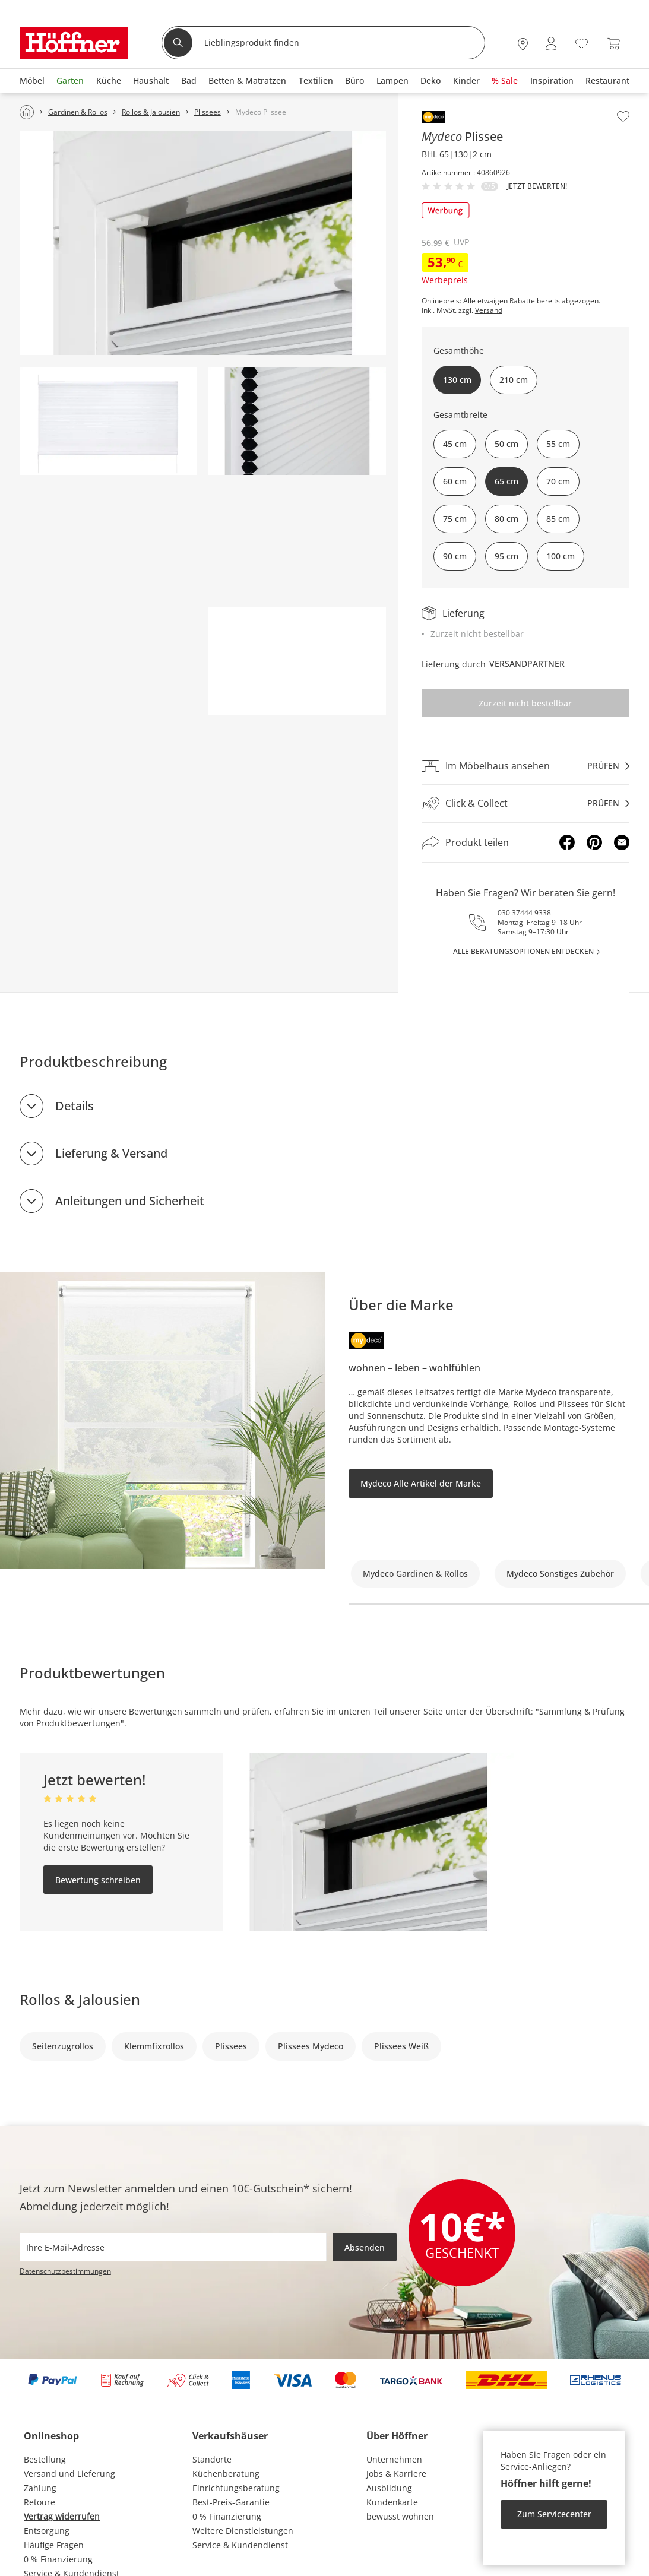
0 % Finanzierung (58, 2559)
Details (74, 1106)
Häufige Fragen (54, 2544)
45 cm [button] (455, 443)
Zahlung (40, 2487)
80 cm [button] (506, 518)
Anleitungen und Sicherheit (129, 1201)
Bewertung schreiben (98, 1880)
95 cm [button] (506, 556)
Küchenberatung (225, 2473)
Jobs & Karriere (396, 2473)
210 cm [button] (513, 379)
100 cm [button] (560, 556)
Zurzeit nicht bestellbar (525, 703)
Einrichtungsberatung (236, 2487)
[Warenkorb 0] (613, 43)
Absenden (364, 2247)
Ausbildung (389, 2487)
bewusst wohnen (400, 2516)
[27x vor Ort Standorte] (523, 43)
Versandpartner (527, 663)
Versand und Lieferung (69, 2473)
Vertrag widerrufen (62, 2516)
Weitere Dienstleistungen (242, 2530)
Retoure (39, 2502)
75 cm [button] (455, 518)
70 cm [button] (558, 481)
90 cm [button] (455, 556)
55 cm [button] (558, 443)
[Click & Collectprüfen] (525, 803)
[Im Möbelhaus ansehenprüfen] (525, 766)
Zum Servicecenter (554, 2514)
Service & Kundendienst (240, 2544)
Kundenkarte (392, 2502)
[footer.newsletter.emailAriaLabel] (173, 2247)
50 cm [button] (506, 443)
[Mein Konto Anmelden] (551, 43)
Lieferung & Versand (111, 1153)
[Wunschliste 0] (581, 42)
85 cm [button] (558, 518)
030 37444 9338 (524, 913)
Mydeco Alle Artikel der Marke (420, 1483)
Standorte (212, 2459)
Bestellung (45, 2459)
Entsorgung (46, 2530)
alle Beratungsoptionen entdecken (523, 951)
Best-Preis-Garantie (231, 2502)
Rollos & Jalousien (80, 1999)
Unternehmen (394, 2459)
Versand (488, 310)
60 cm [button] (455, 481)
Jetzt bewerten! (537, 186)
